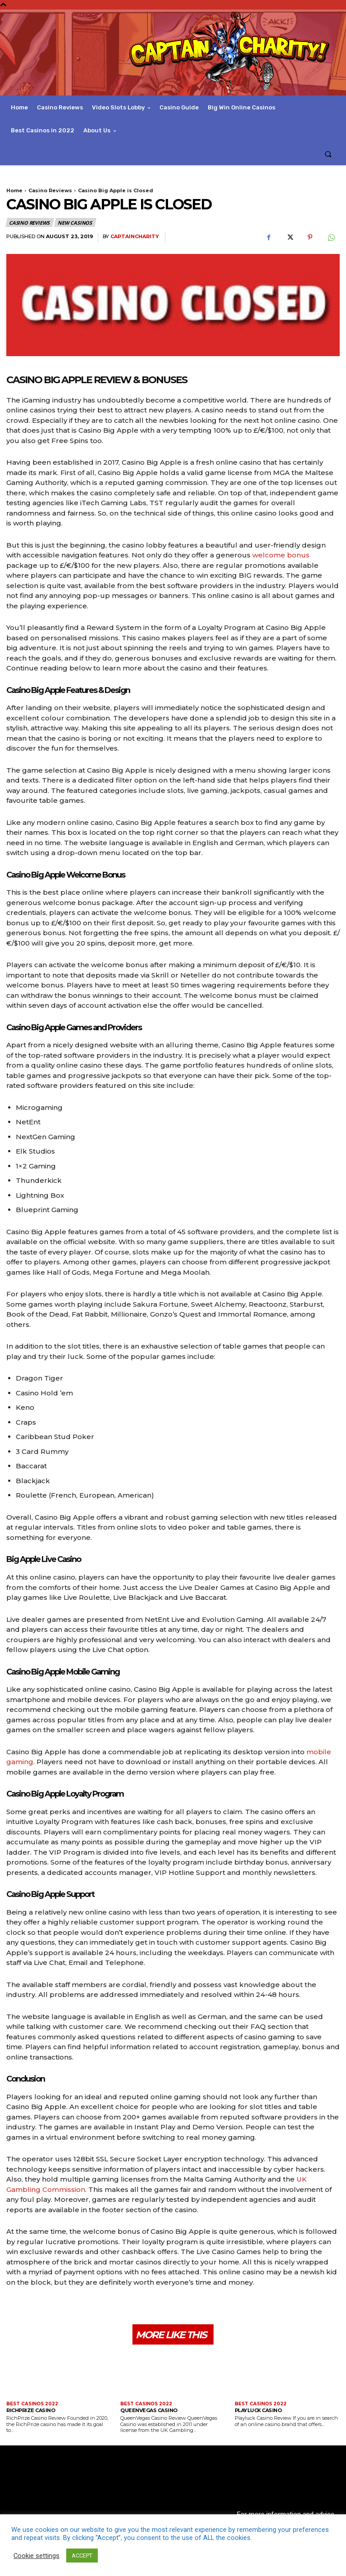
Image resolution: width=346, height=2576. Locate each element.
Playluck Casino (258, 2410)
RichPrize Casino (30, 2410)
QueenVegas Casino (149, 2410)
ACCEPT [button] (82, 2555)
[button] (328, 153)
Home (14, 190)
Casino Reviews (50, 190)
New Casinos (75, 222)
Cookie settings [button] (36, 2556)
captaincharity (134, 237)
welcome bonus (281, 555)
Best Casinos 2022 (32, 2404)
